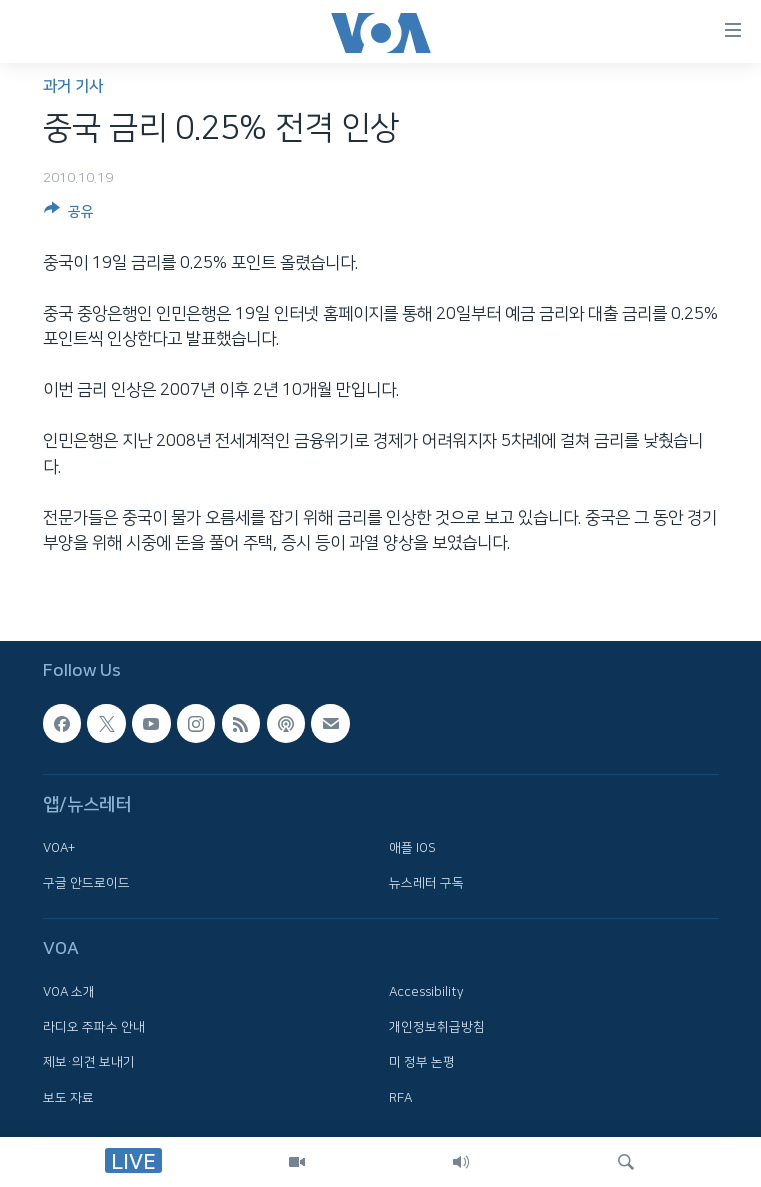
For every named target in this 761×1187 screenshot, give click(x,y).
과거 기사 (73, 86)
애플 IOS (412, 847)
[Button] (69, 215)
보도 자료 (68, 1097)
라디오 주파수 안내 (94, 1027)
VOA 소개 (69, 992)
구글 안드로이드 (86, 883)
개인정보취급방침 (437, 1027)
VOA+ (59, 847)
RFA (400, 1097)
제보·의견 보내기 (89, 1062)
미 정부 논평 (422, 1062)
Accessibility (426, 992)
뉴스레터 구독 (426, 883)
